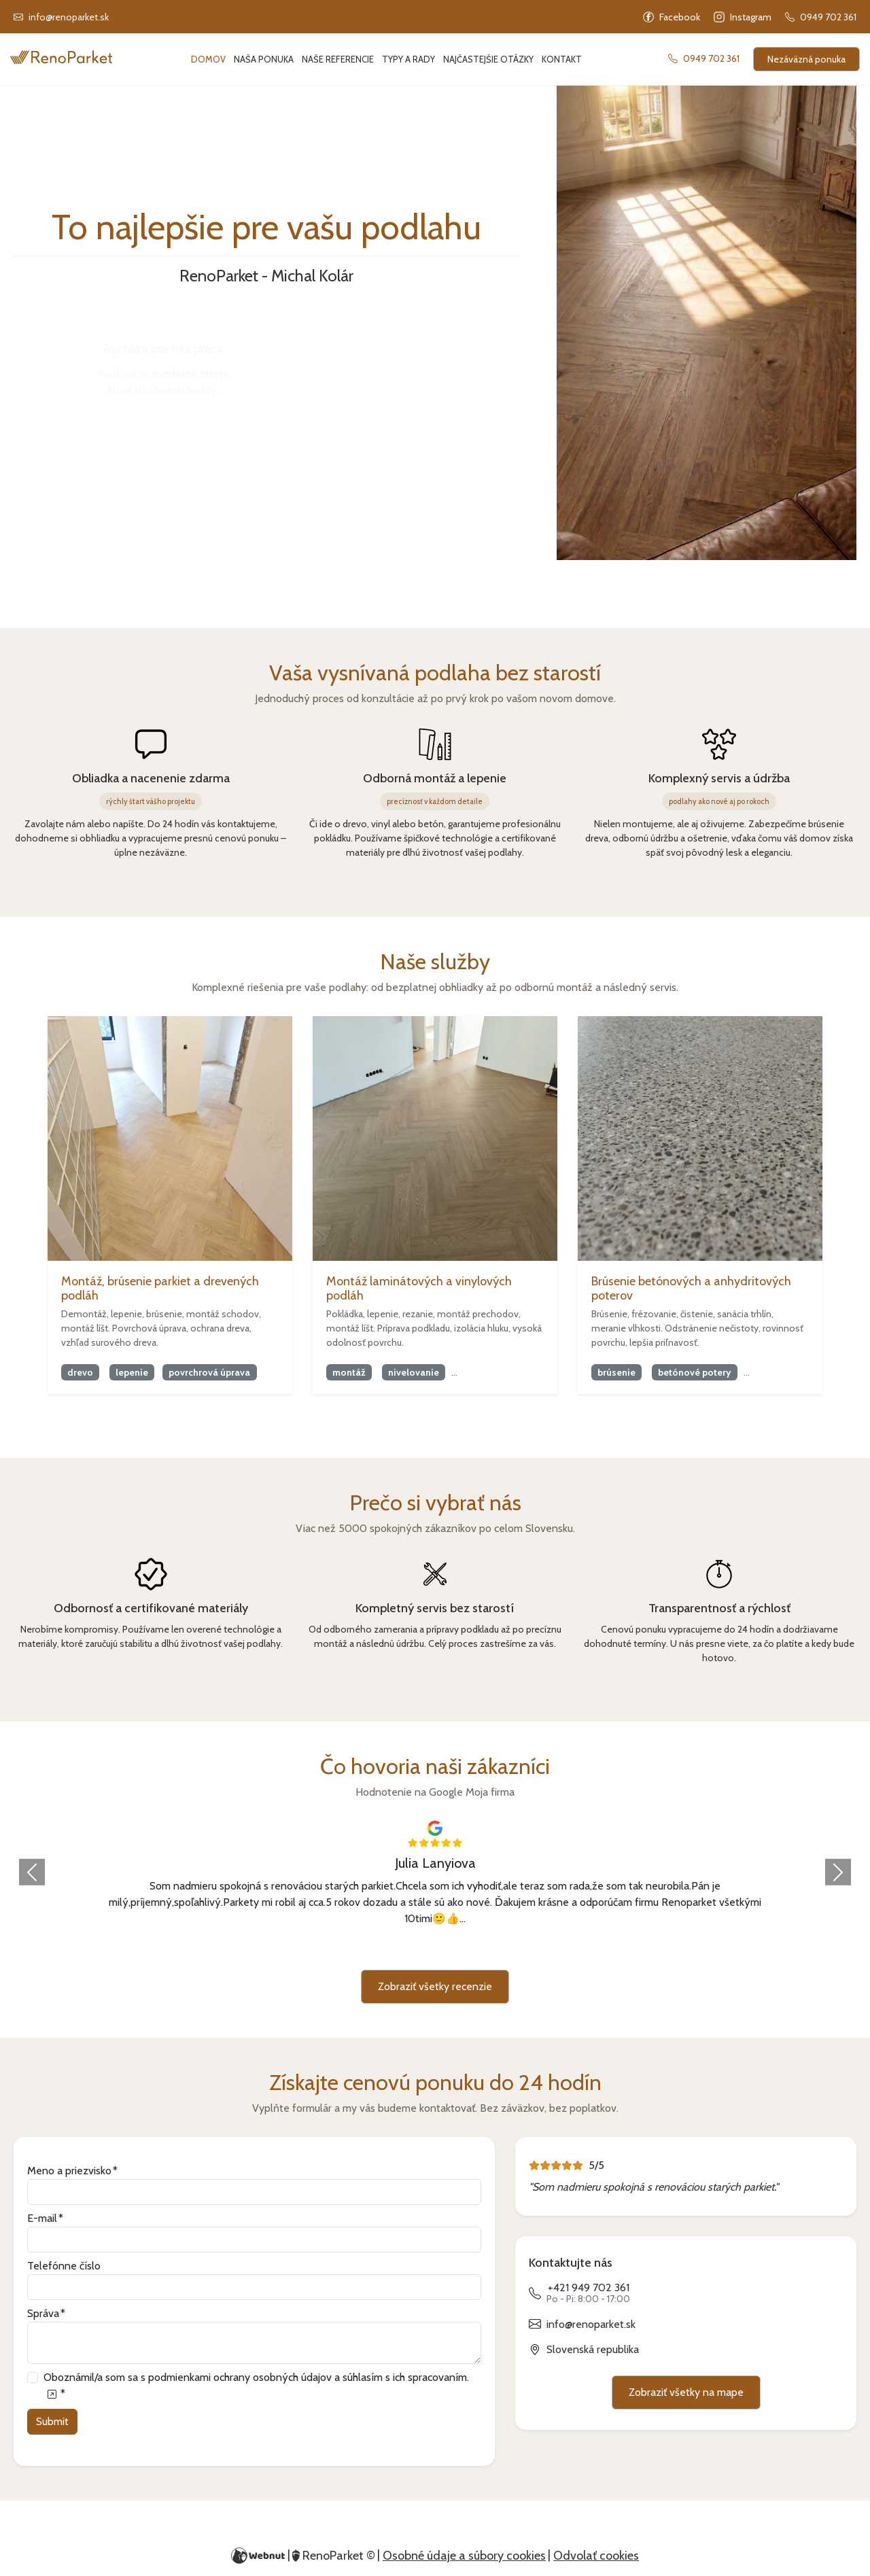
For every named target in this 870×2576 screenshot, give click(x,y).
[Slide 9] (472, 1951)
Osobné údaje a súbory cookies (464, 2555)
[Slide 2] (300, 1951)
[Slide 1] (276, 1951)
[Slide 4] (349, 1951)
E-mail (42, 2218)
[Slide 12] (545, 1951)
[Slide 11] (520, 1951)
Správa (43, 2313)
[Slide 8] (447, 1951)
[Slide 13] (569, 1951)
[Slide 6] (398, 1951)
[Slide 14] (594, 1951)
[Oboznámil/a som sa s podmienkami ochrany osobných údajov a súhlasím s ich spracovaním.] (51, 2393)
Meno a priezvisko (69, 2170)
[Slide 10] (496, 1951)
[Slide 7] (423, 1951)
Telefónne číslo (64, 2265)
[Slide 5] (374, 1951)
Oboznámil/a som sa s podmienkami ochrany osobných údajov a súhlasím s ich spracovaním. (256, 2385)
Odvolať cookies (596, 2555)
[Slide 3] (325, 1951)
